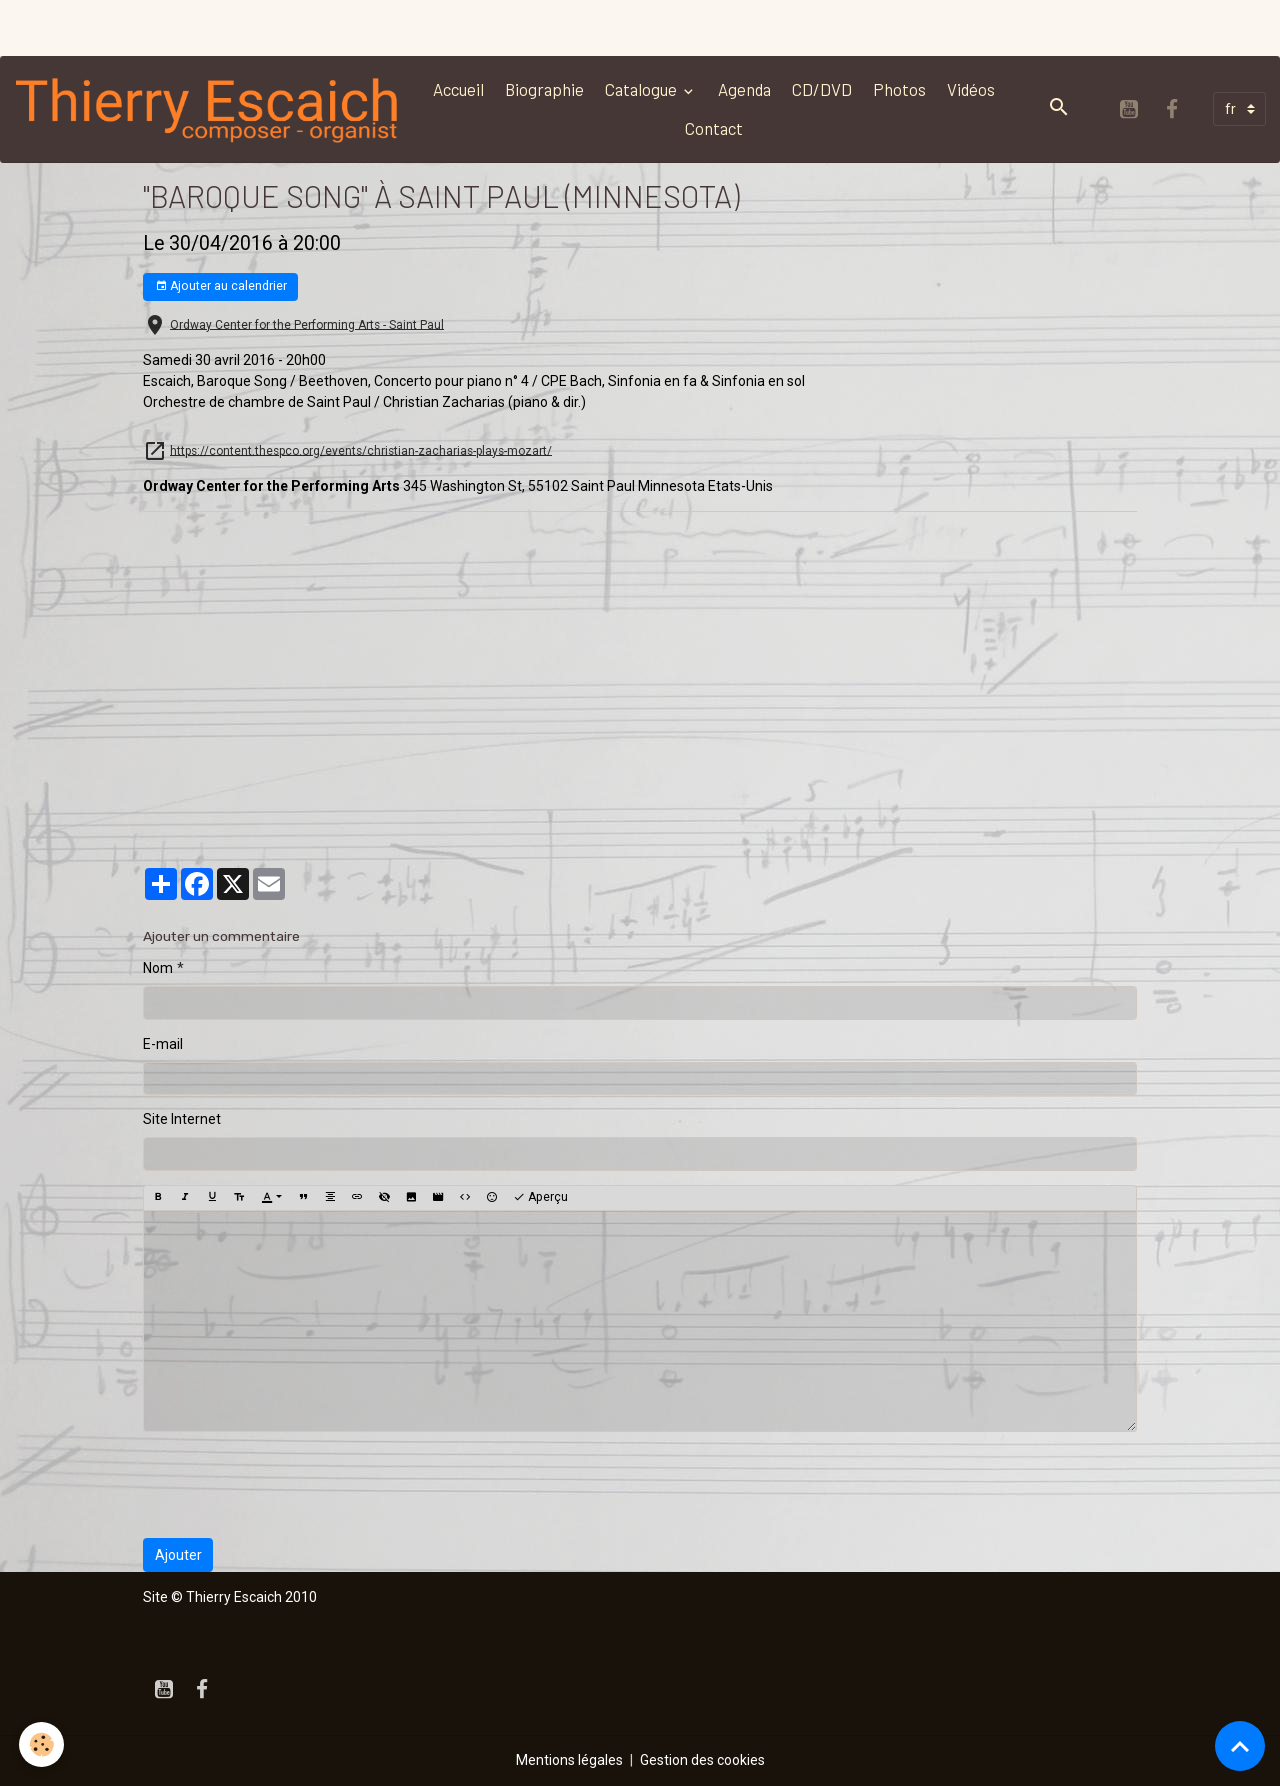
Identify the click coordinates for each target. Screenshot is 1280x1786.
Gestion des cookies (702, 1760)
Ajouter (178, 1555)
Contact (714, 128)
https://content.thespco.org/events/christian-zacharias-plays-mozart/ (361, 450)
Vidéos (971, 89)
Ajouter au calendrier (221, 286)
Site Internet (182, 1119)
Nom (158, 968)
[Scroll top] (1240, 1746)
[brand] (208, 109)
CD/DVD (822, 89)
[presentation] (295, 1485)
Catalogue (642, 89)
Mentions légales (569, 1760)
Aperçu (540, 1197)
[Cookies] (42, 1744)
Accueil (458, 89)
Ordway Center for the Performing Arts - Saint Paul (307, 324)
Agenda (744, 89)
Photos (899, 89)
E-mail (163, 1044)
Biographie (544, 89)
